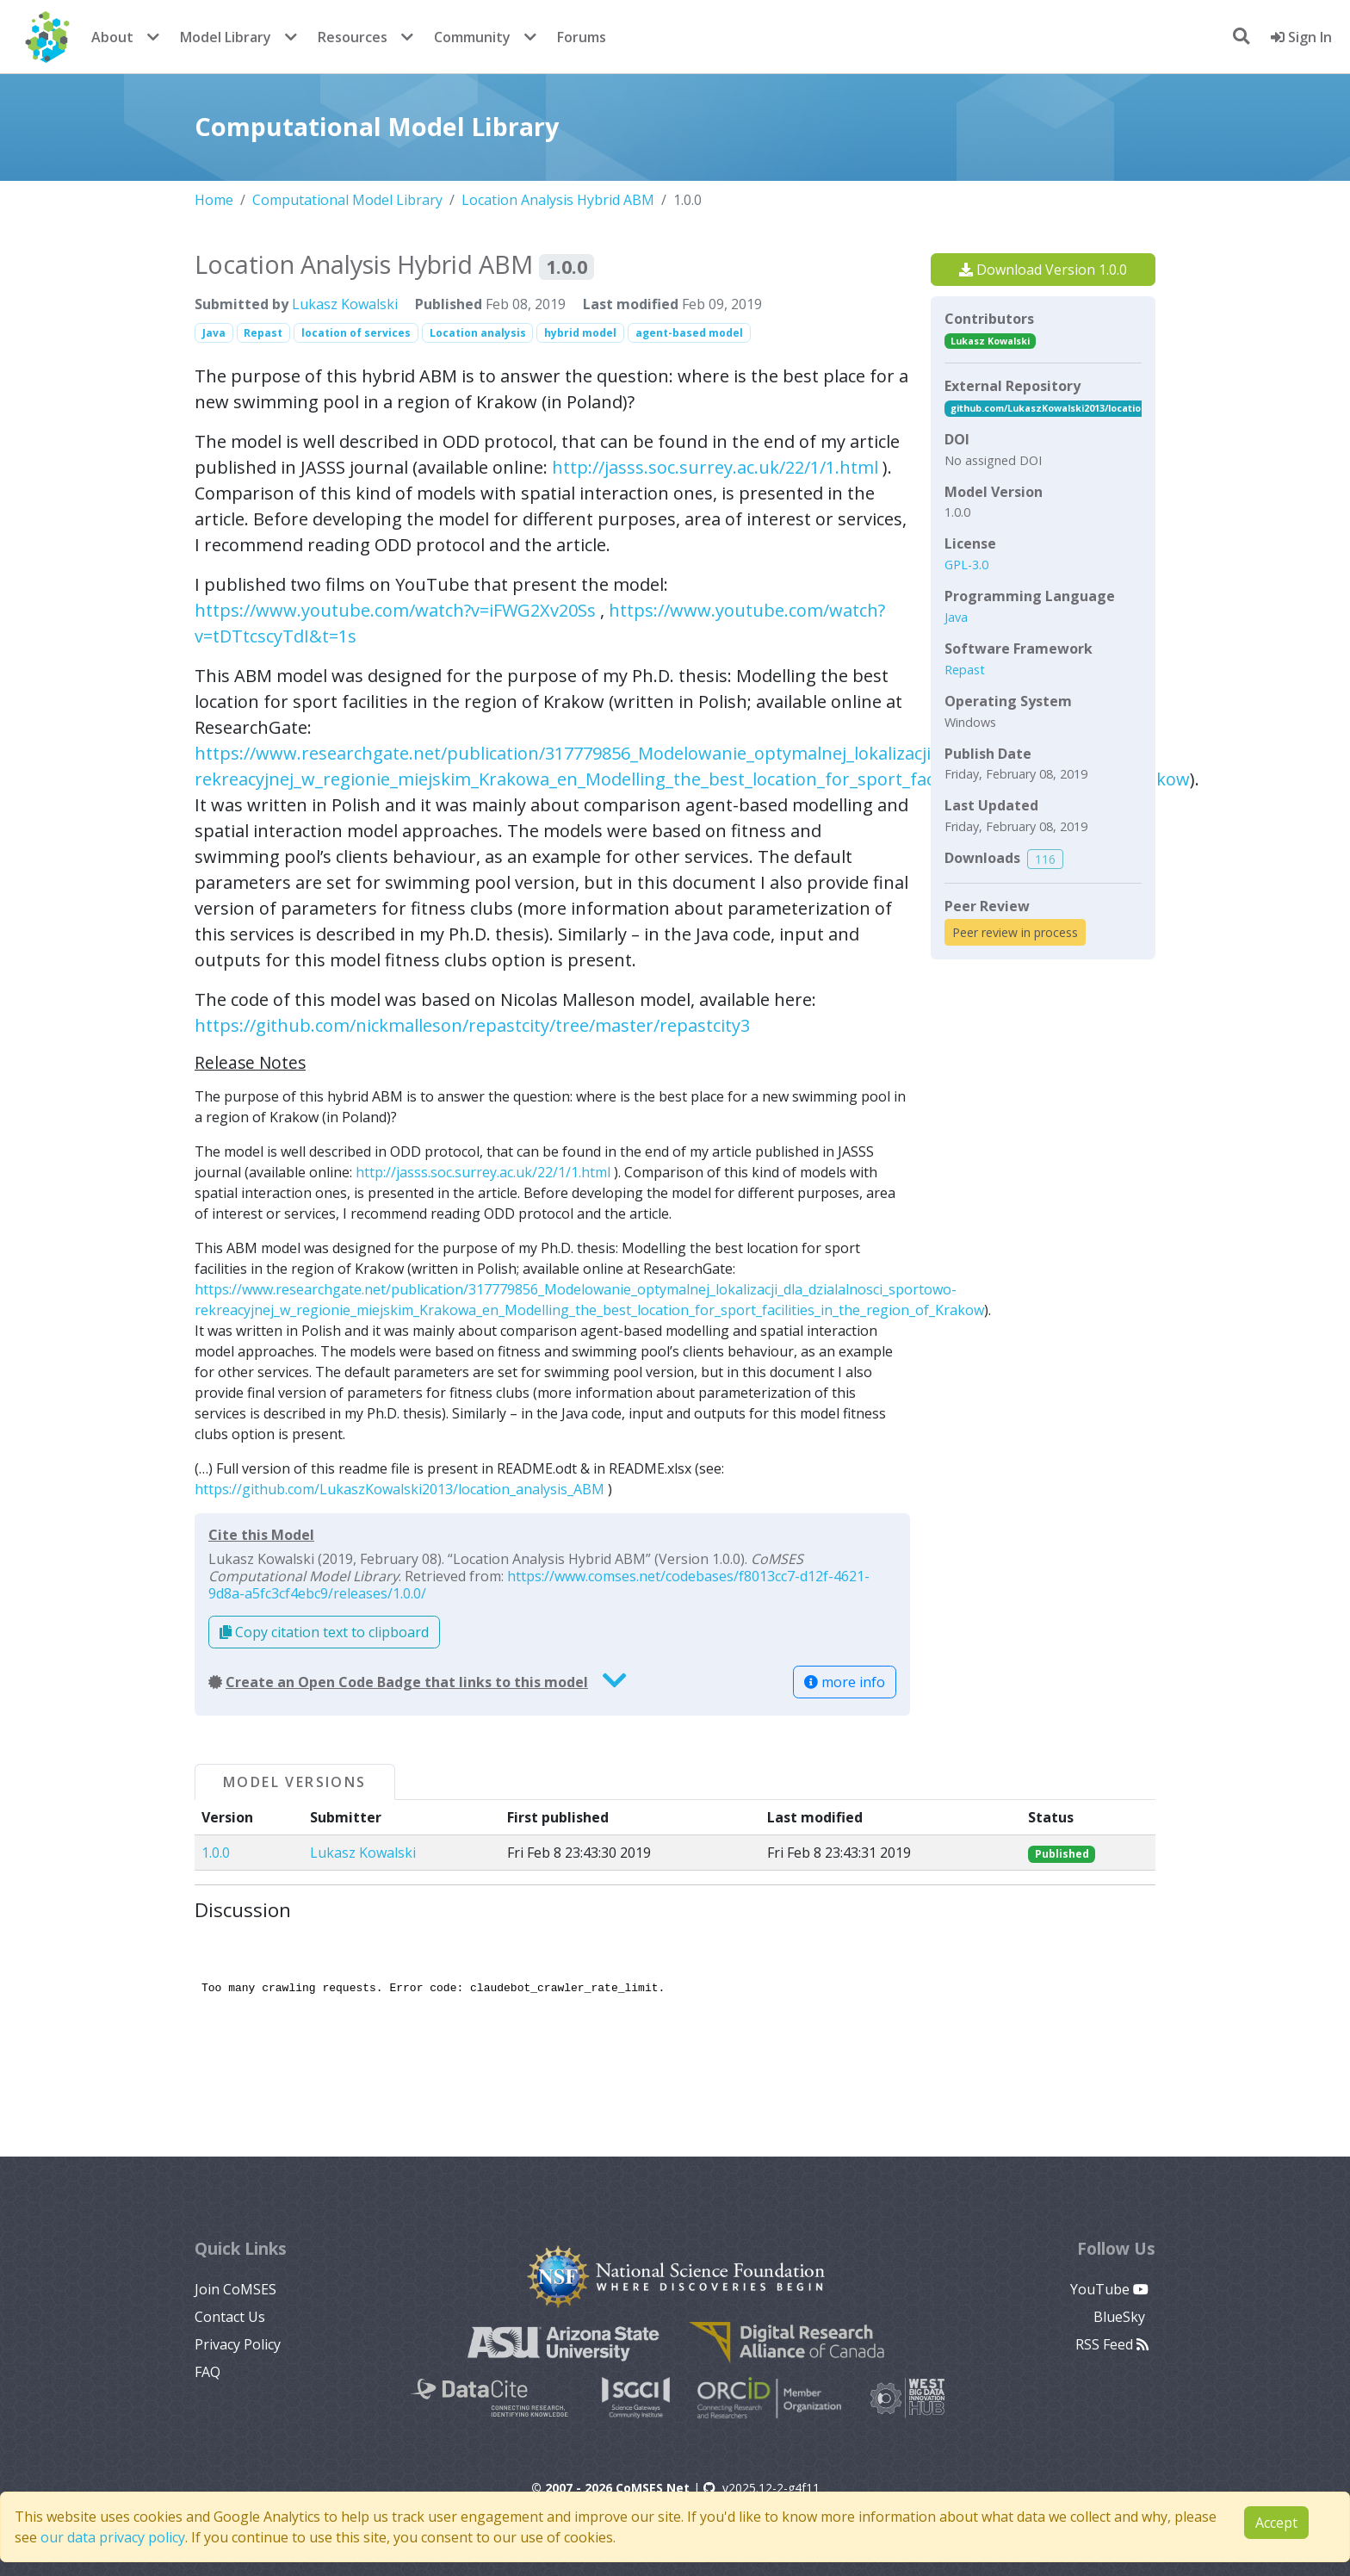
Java (214, 333)
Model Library (225, 37)
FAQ (207, 2371)
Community (472, 37)
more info (844, 1682)
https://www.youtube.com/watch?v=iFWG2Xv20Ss (395, 610)
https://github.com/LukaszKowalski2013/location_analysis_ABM (399, 1489)
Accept (1276, 2522)
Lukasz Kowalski (345, 304)
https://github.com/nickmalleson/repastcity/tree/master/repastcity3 (472, 1025)
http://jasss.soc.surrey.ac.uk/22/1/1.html (715, 467)
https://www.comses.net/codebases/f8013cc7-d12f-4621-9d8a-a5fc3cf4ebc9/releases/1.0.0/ (539, 1585)
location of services (356, 333)
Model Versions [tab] (295, 1781)
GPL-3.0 (966, 564)
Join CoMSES (235, 2289)
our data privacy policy (112, 2537)
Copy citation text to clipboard (324, 1632)
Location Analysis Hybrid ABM (557, 199)
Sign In (1301, 37)
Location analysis (478, 333)
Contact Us (230, 2316)
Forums (581, 37)
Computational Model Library (347, 199)
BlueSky (1121, 2316)
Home (214, 199)
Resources (352, 37)
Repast (263, 333)
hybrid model (580, 333)
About (112, 37)
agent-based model (689, 333)
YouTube (1109, 2289)
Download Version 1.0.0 (1043, 269)
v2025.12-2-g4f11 (761, 2488)
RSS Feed (1112, 2344)
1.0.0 (215, 1852)
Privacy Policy (238, 2344)
